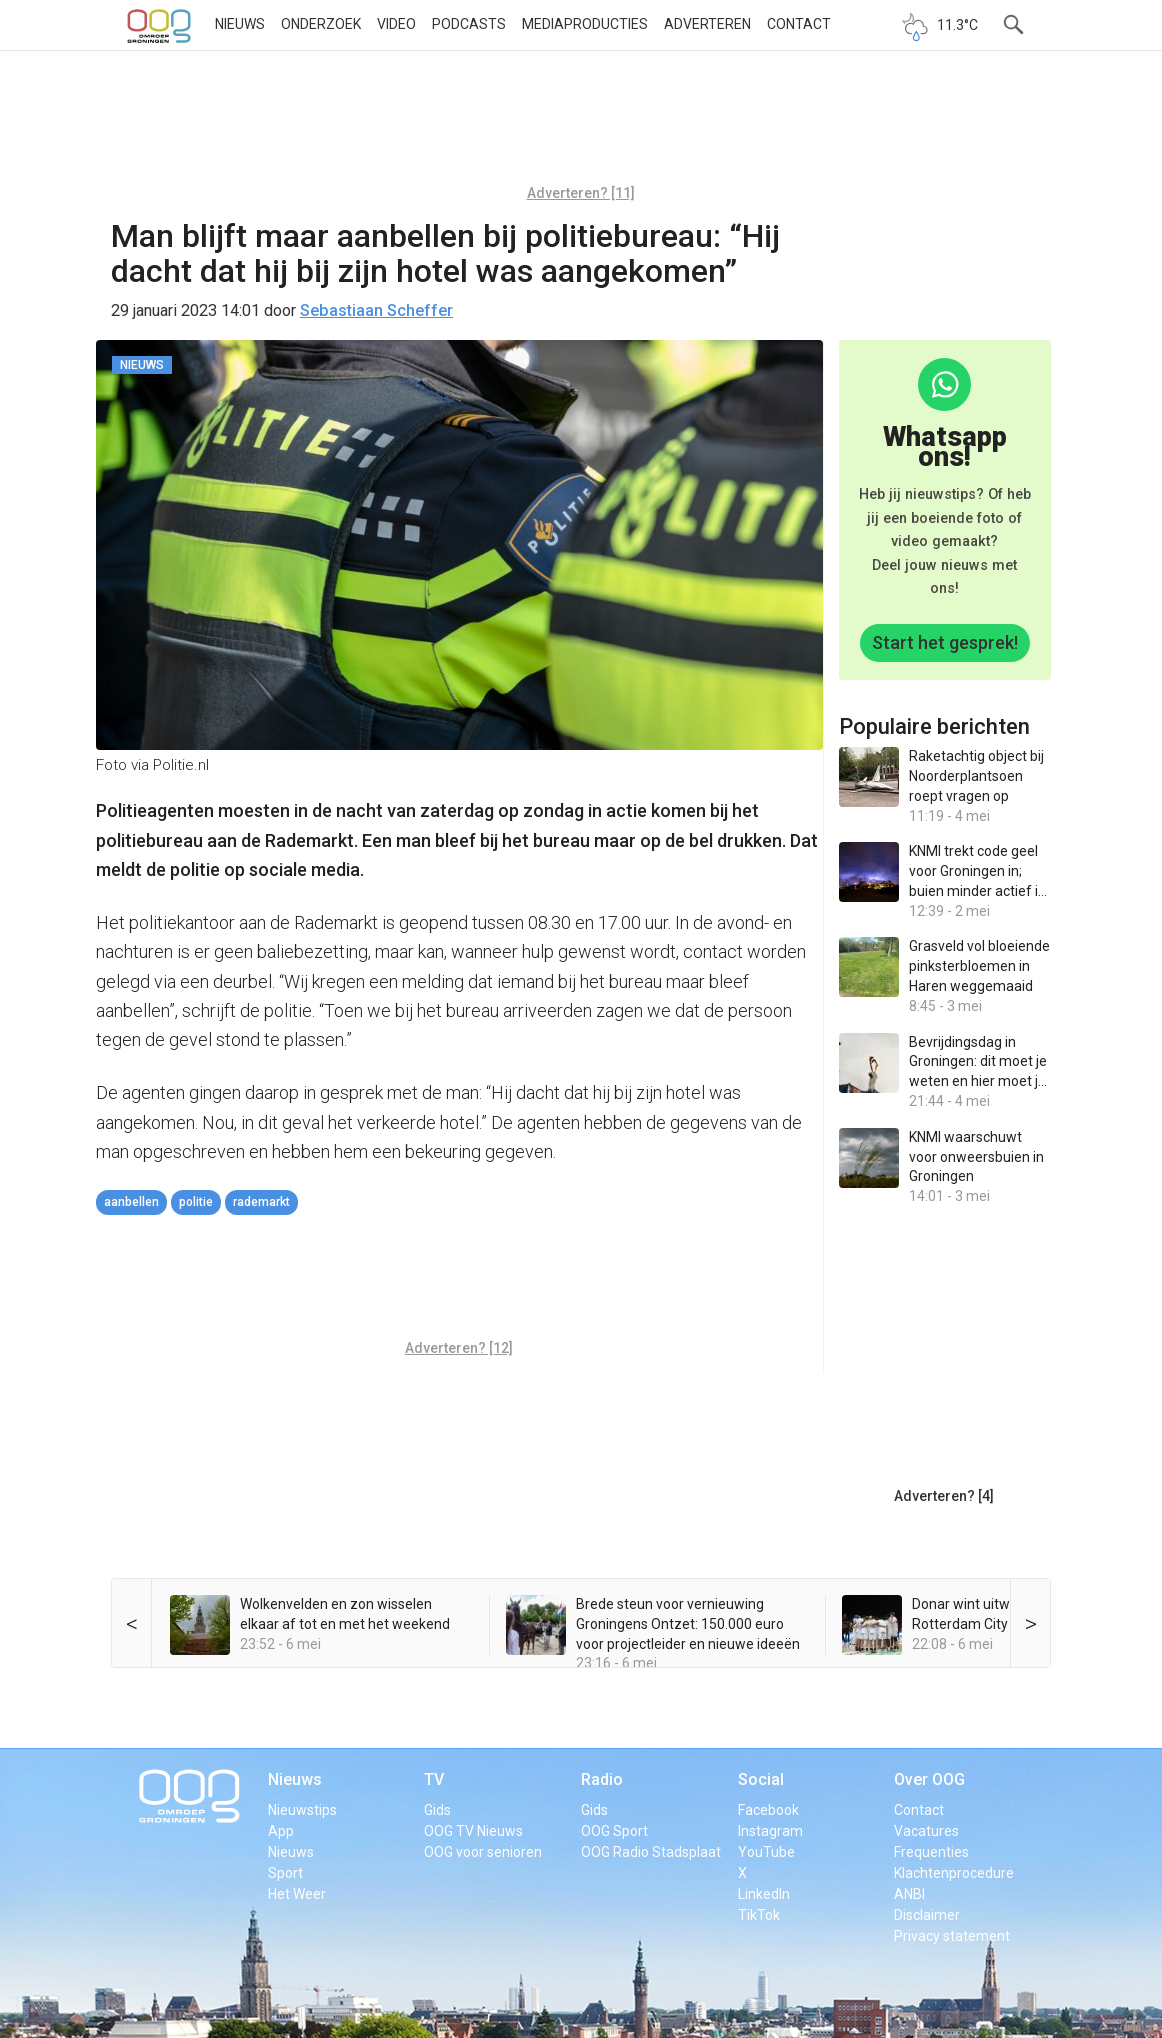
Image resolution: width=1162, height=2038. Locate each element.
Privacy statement (952, 1936)
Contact (799, 24)
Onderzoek (321, 24)
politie (196, 1202)
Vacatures (926, 1831)
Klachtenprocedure (954, 1873)
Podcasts (469, 24)
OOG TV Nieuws (473, 1831)
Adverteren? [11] (581, 193)
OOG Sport (614, 1831)
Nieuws (240, 24)
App (281, 1831)
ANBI (909, 1894)
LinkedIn (764, 1894)
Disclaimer (927, 1915)
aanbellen (131, 1202)
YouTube (766, 1852)
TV (434, 1779)
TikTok (759, 1915)
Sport (285, 1873)
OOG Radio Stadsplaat (651, 1852)
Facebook (768, 1810)
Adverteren (707, 24)
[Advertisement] (581, 125)
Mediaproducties (585, 24)
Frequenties (931, 1852)
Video (396, 24)
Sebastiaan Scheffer (376, 310)
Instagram (770, 1831)
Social (761, 1779)
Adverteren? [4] (944, 1496)
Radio (602, 1779)
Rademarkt (261, 1202)
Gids (437, 1810)
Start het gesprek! (945, 642)
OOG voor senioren (483, 1852)
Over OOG (929, 1779)
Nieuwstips (302, 1810)
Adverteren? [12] (459, 1348)
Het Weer (297, 1894)
